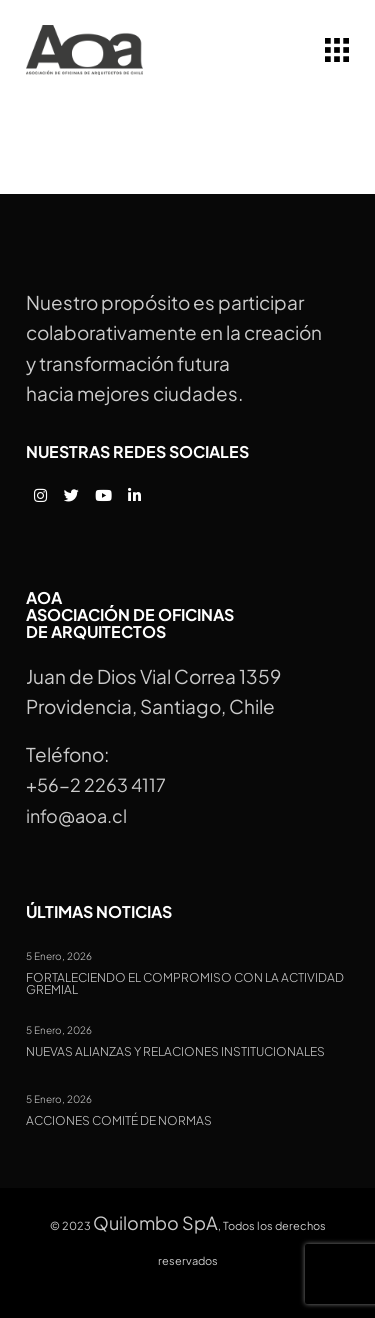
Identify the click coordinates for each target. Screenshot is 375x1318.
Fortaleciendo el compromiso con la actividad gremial (185, 984)
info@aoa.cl (76, 815)
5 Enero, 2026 (59, 956)
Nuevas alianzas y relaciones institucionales (175, 1052)
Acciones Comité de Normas (119, 1121)
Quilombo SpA (155, 1222)
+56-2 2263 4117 (96, 784)
